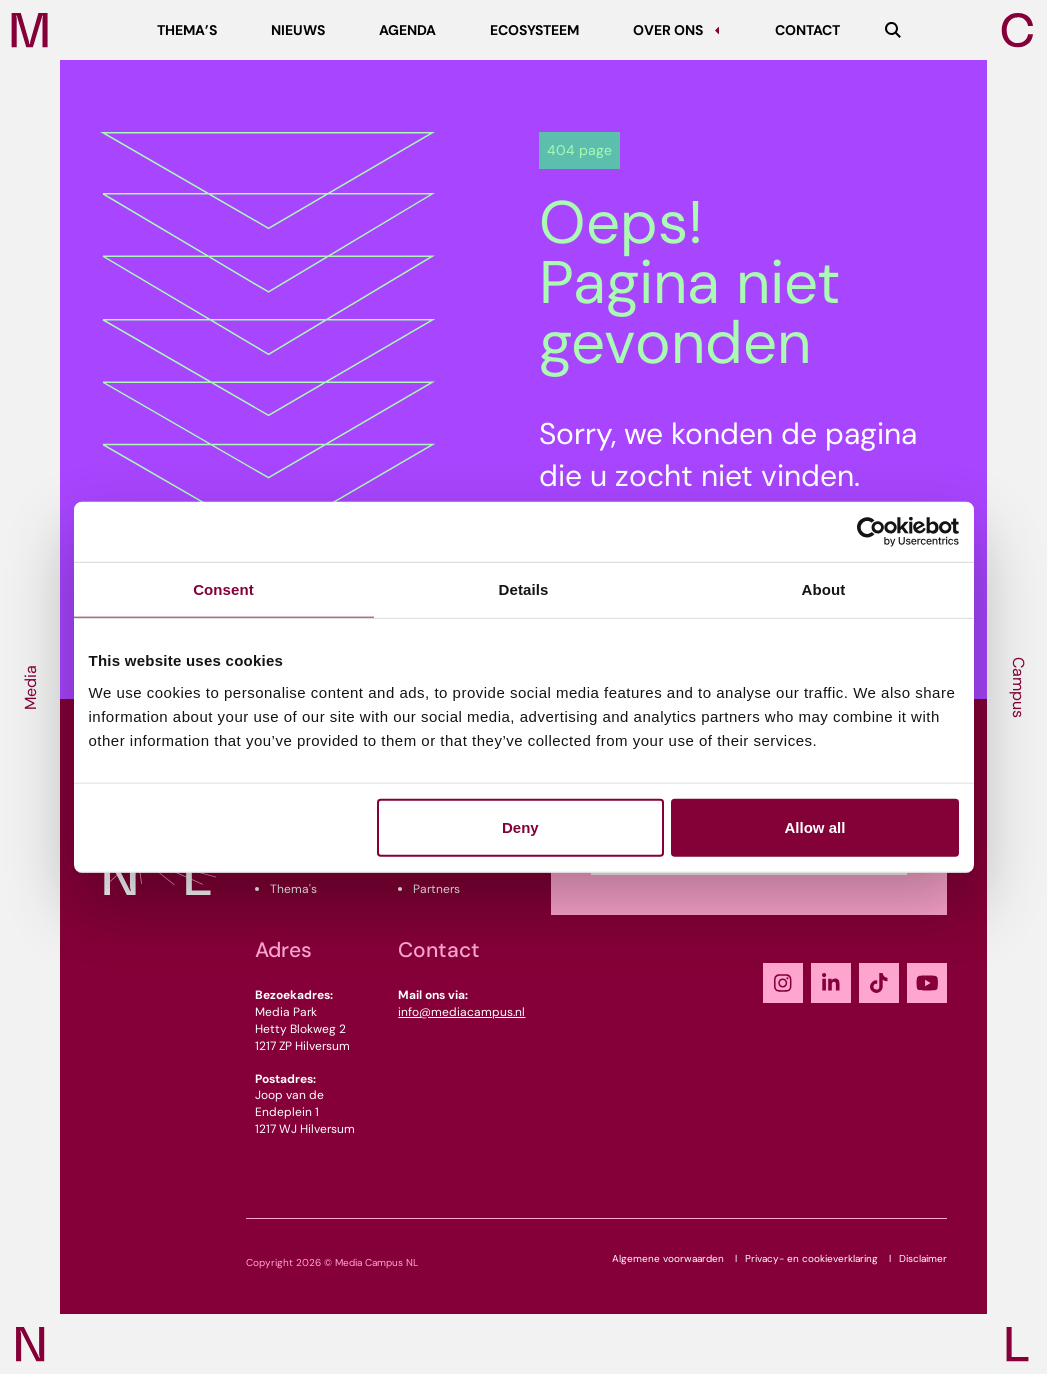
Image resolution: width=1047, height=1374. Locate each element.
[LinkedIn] (831, 983)
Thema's (293, 889)
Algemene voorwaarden (668, 1258)
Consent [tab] (223, 589)
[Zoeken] (893, 30)
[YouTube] (927, 983)
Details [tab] (524, 589)
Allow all (815, 826)
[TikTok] (879, 983)
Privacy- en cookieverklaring (811, 1258)
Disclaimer (923, 1258)
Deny (520, 826)
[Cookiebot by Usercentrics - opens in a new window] (871, 532)
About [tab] (824, 589)
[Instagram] (783, 983)
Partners (436, 889)
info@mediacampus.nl (461, 1012)
